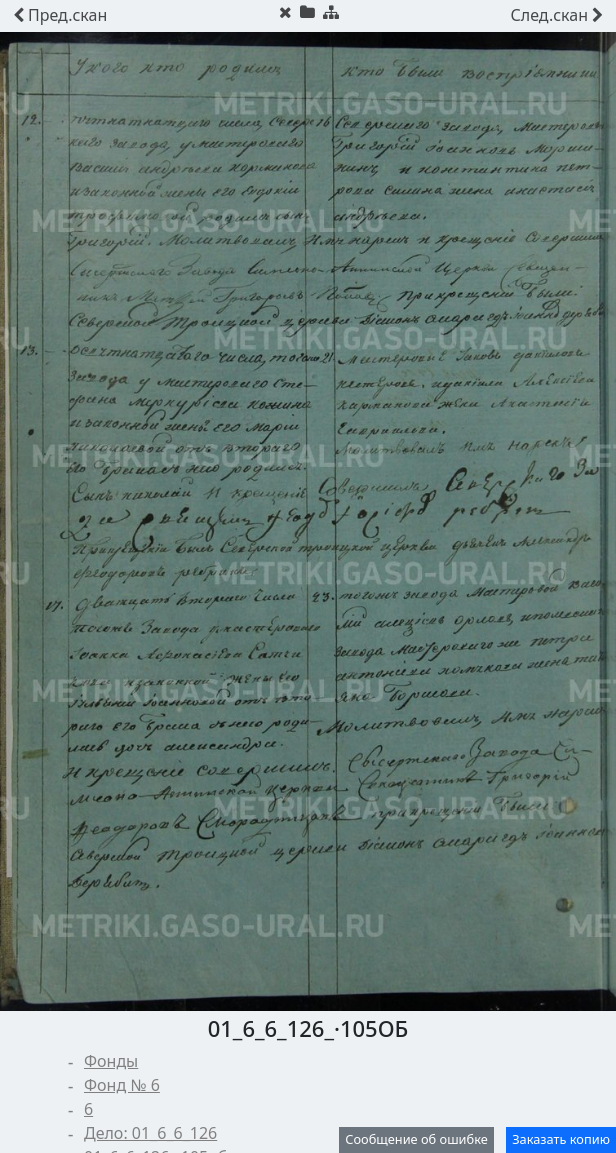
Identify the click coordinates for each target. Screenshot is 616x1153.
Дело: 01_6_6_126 (150, 1133)
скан (60, 15)
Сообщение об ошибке (416, 1139)
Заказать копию (561, 1139)
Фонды (111, 1061)
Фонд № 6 (122, 1085)
